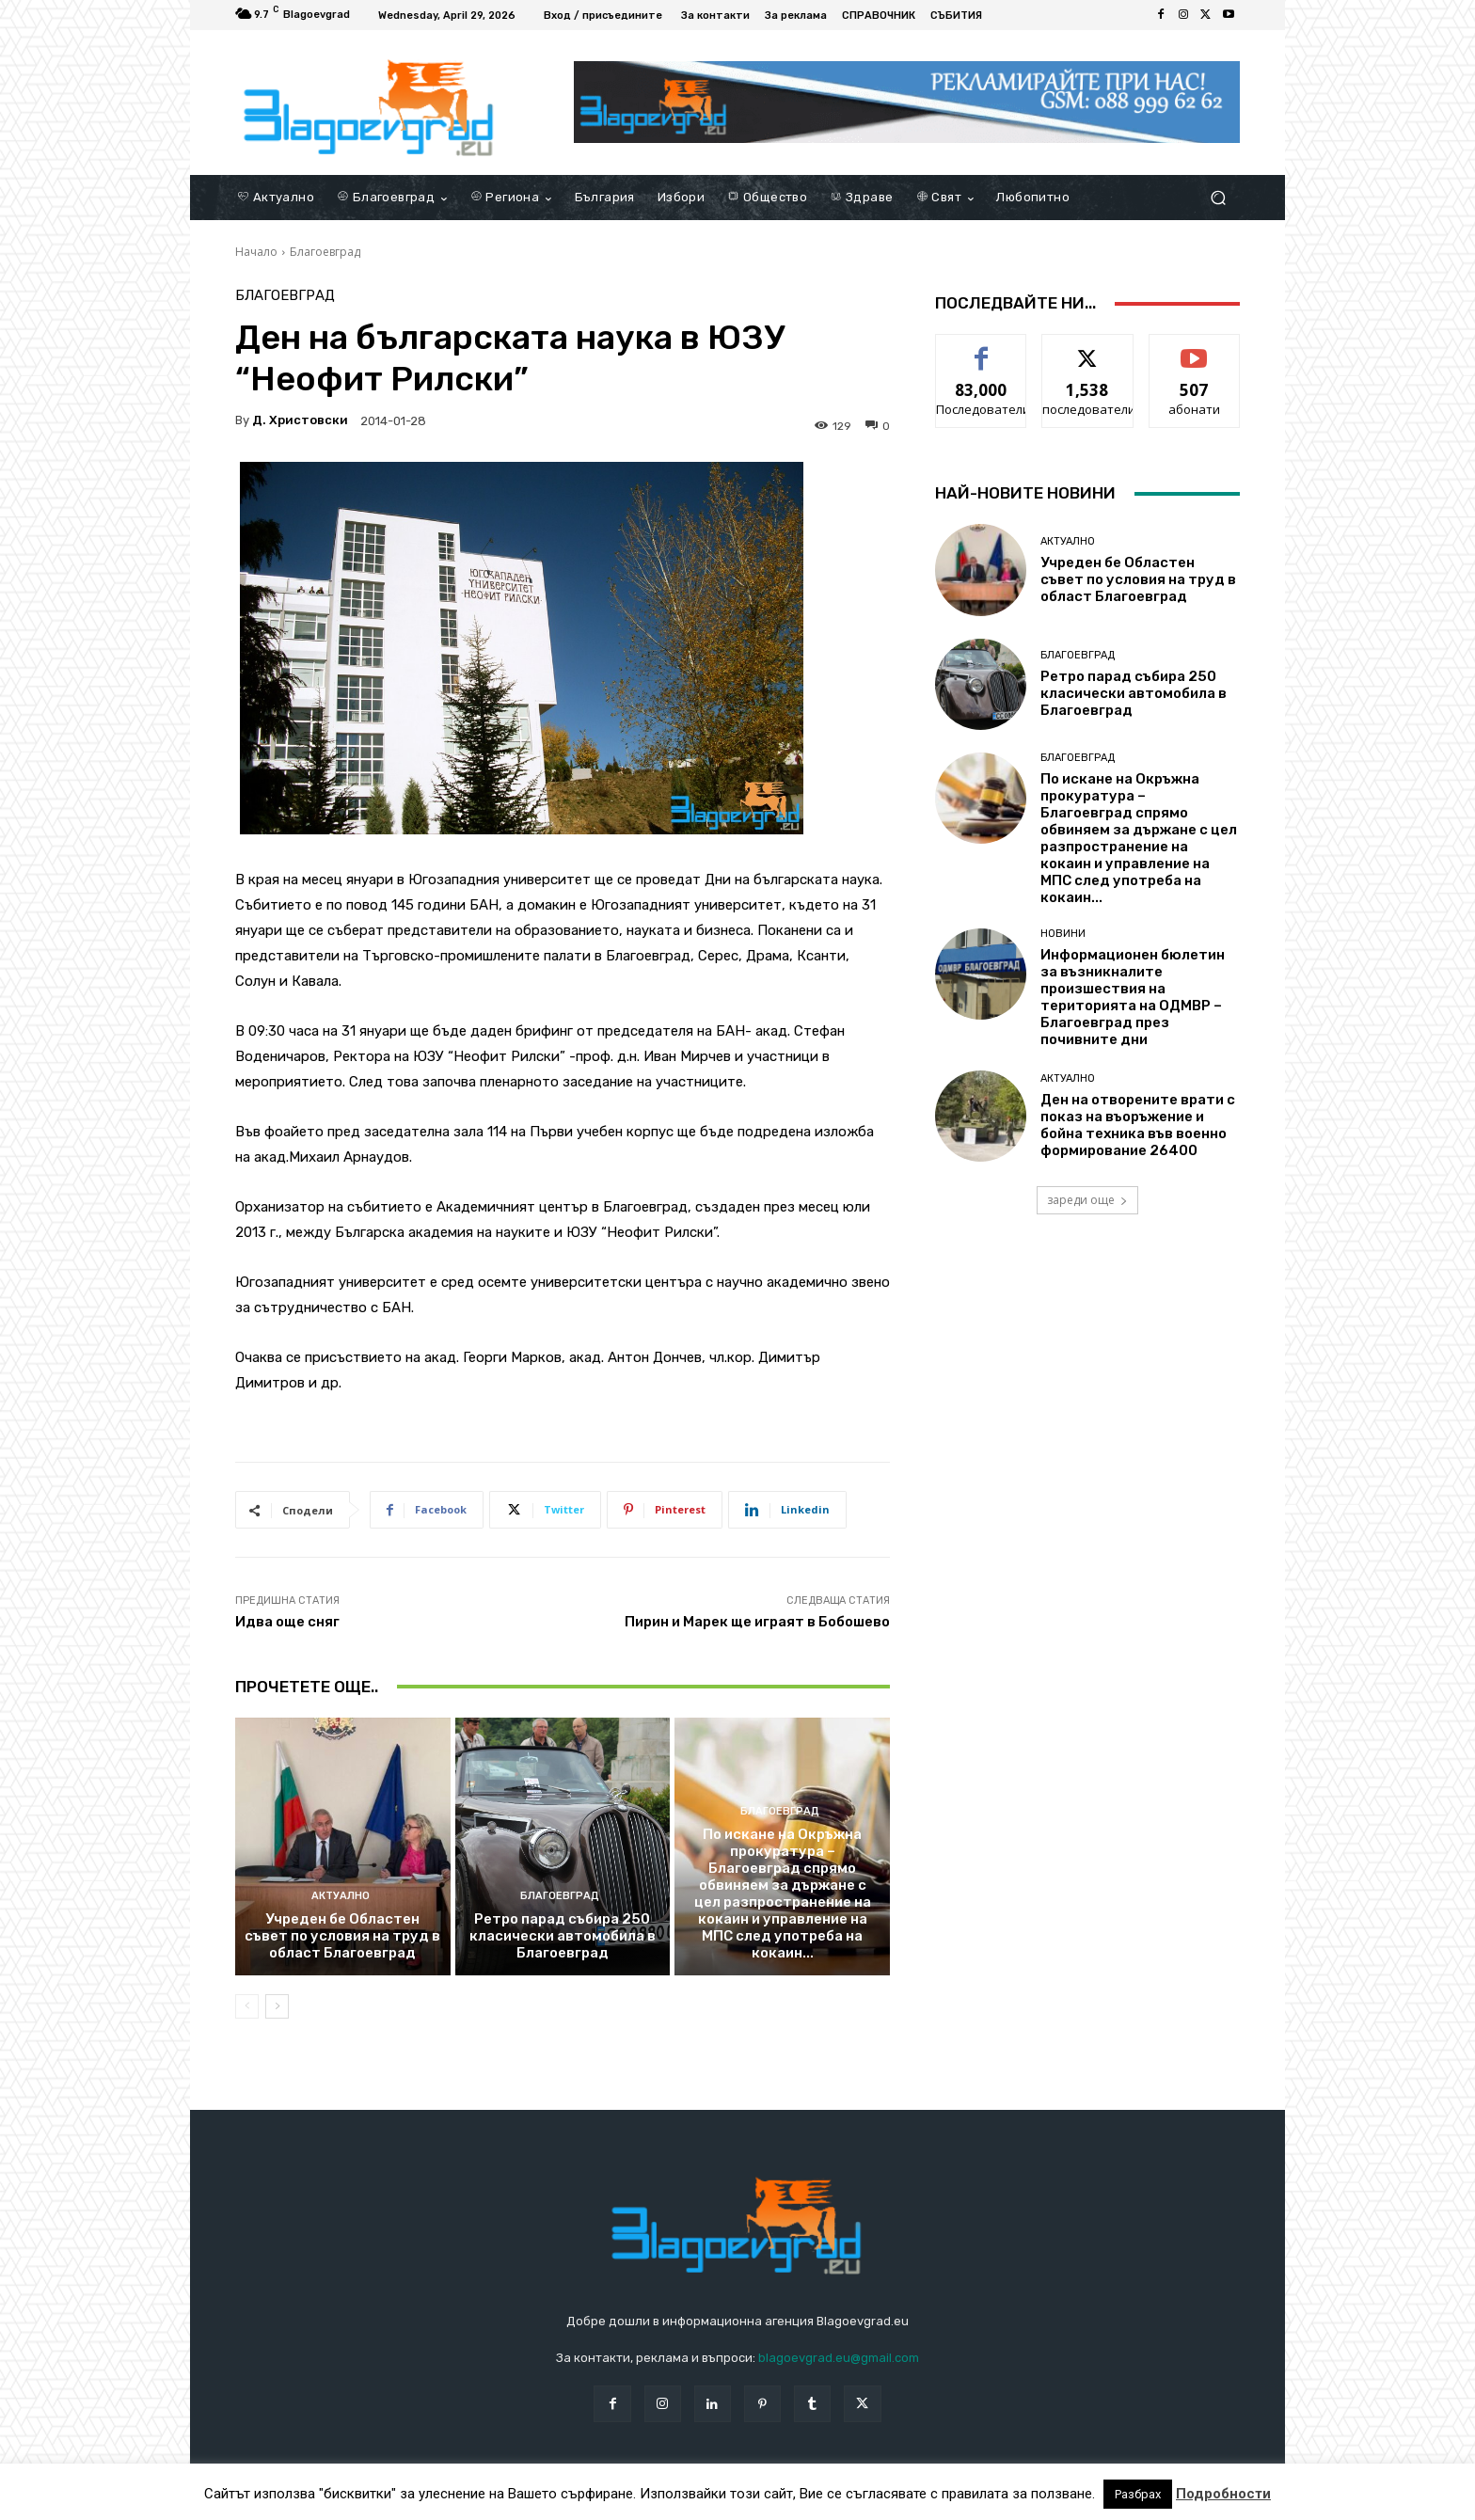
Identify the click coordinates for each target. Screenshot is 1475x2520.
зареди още (1087, 1200)
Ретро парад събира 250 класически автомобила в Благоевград (562, 1935)
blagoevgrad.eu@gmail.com (838, 2358)
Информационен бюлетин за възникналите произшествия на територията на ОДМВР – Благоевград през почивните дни (1132, 997)
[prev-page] (247, 2006)
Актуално (340, 1896)
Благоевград (325, 252)
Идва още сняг (287, 1621)
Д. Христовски (300, 420)
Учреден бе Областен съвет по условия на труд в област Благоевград (342, 1935)
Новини (1063, 933)
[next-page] (277, 2006)
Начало (256, 252)
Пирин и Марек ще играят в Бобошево (757, 1621)
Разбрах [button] (1138, 2494)
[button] (1218, 198)
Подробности (1223, 2493)
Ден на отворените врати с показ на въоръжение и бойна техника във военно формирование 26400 (1137, 1125)
